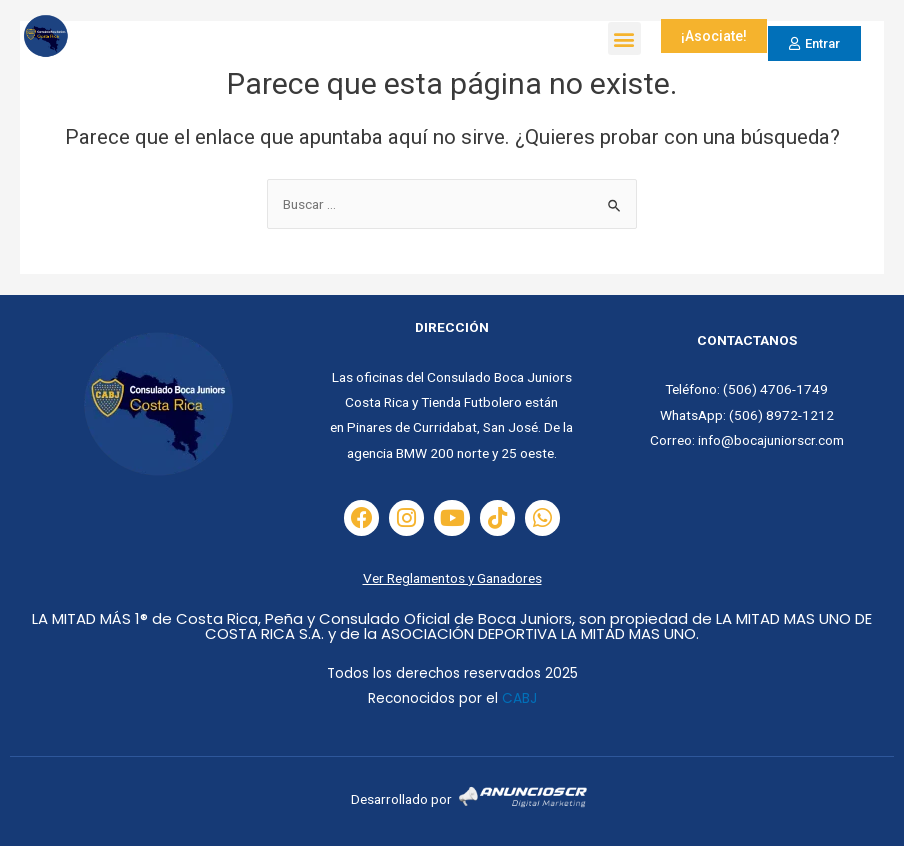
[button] (624, 38)
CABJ (519, 698)
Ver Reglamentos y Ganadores (452, 578)
